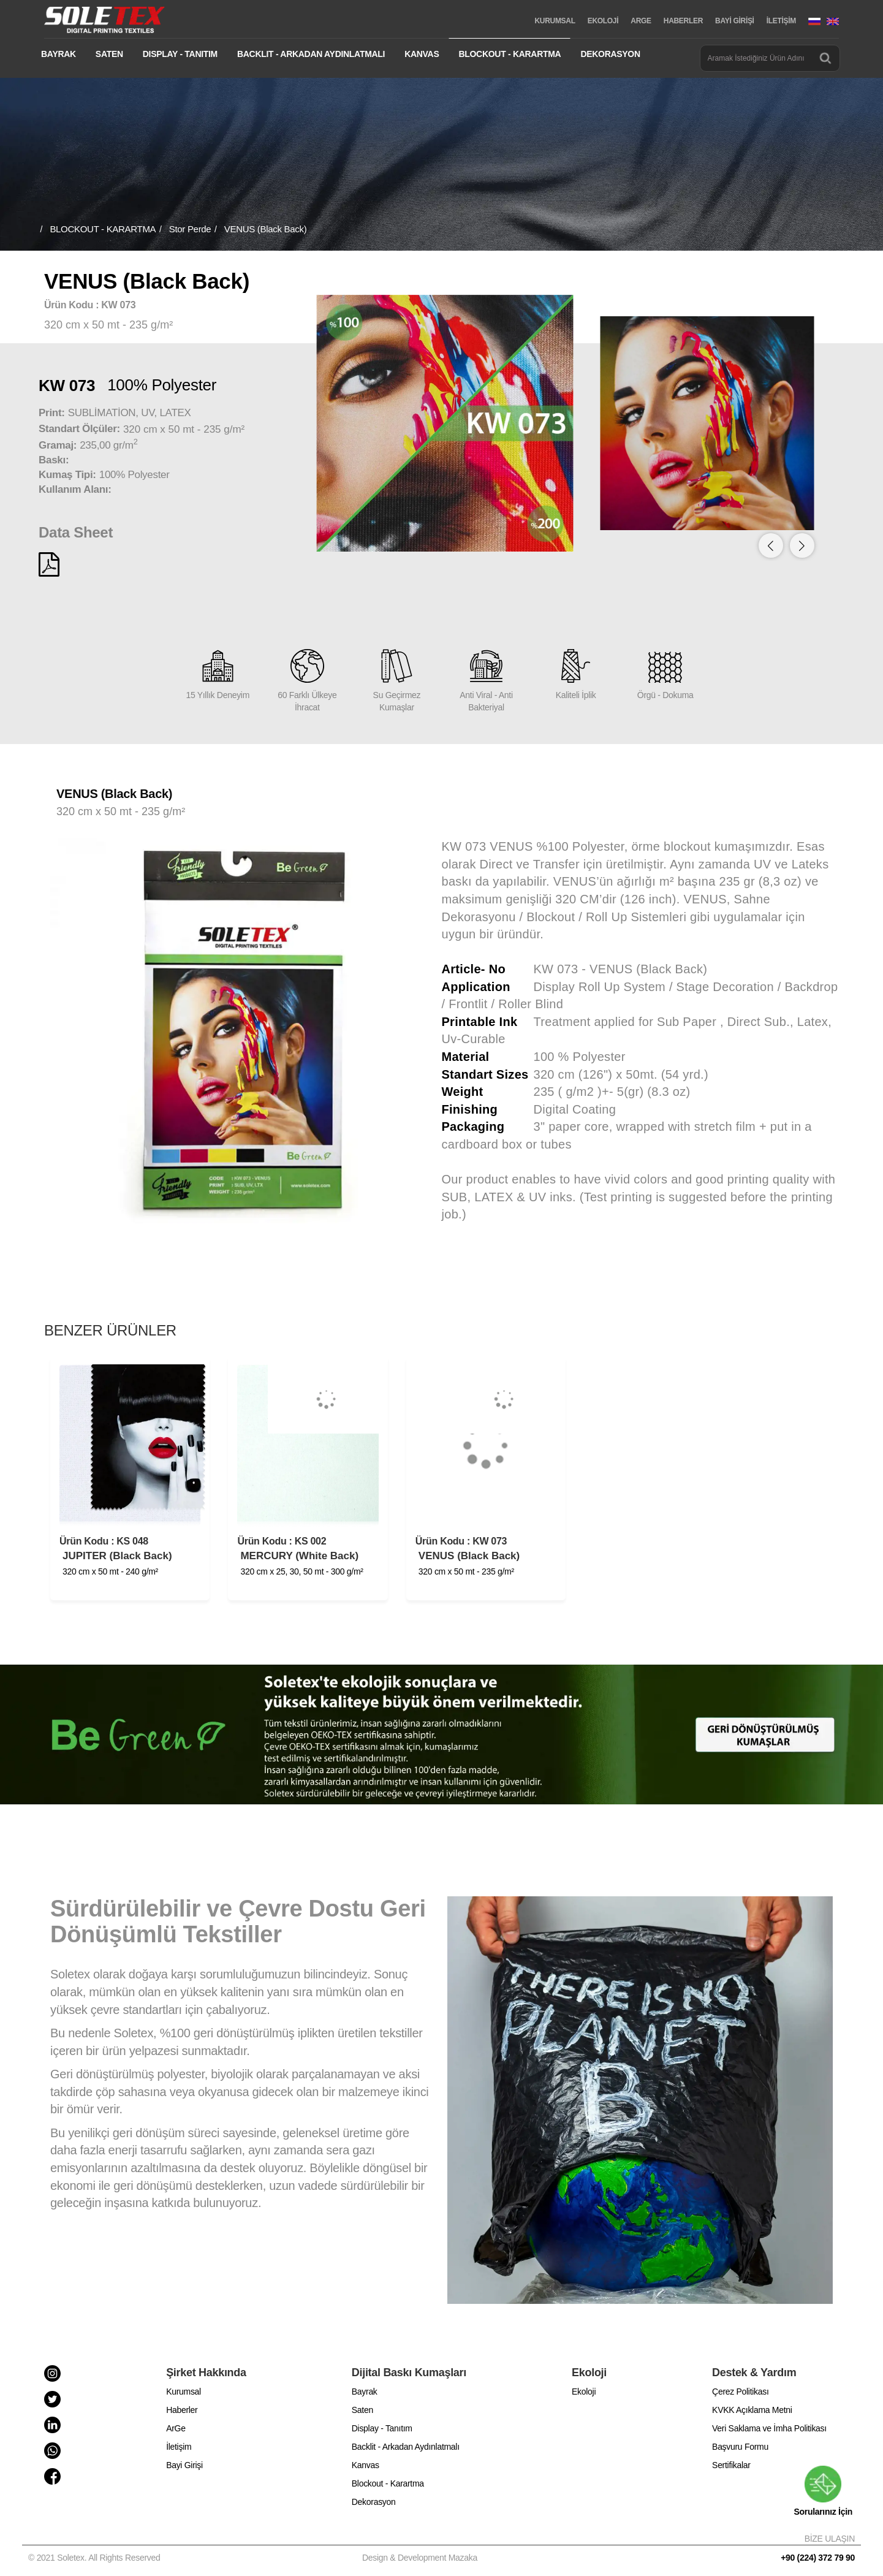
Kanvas (365, 2465)
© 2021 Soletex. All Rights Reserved (96, 2558)
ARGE (641, 21)
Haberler (181, 2410)
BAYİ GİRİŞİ (734, 21)
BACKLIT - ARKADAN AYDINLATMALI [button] (311, 54)
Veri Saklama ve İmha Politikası (769, 2428)
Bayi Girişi (184, 2465)
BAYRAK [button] (58, 54)
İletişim (178, 2447)
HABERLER (683, 21)
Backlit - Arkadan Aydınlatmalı (406, 2447)
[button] (802, 545)
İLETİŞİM (781, 21)
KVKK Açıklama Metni (752, 2410)
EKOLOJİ (603, 21)
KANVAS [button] (421, 54)
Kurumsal (183, 2391)
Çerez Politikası (740, 2391)
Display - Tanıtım (382, 2428)
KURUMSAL (554, 21)
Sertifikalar (731, 2465)
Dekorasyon (374, 2502)
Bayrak (364, 2391)
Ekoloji (584, 2391)
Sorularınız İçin (823, 2491)
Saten (362, 2410)
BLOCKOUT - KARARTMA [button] (509, 54)
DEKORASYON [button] (610, 54)
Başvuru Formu (740, 2447)
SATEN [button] (109, 54)
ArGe (175, 2428)
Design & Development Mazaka (419, 2558)
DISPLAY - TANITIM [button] (180, 54)
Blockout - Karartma (388, 2483)
